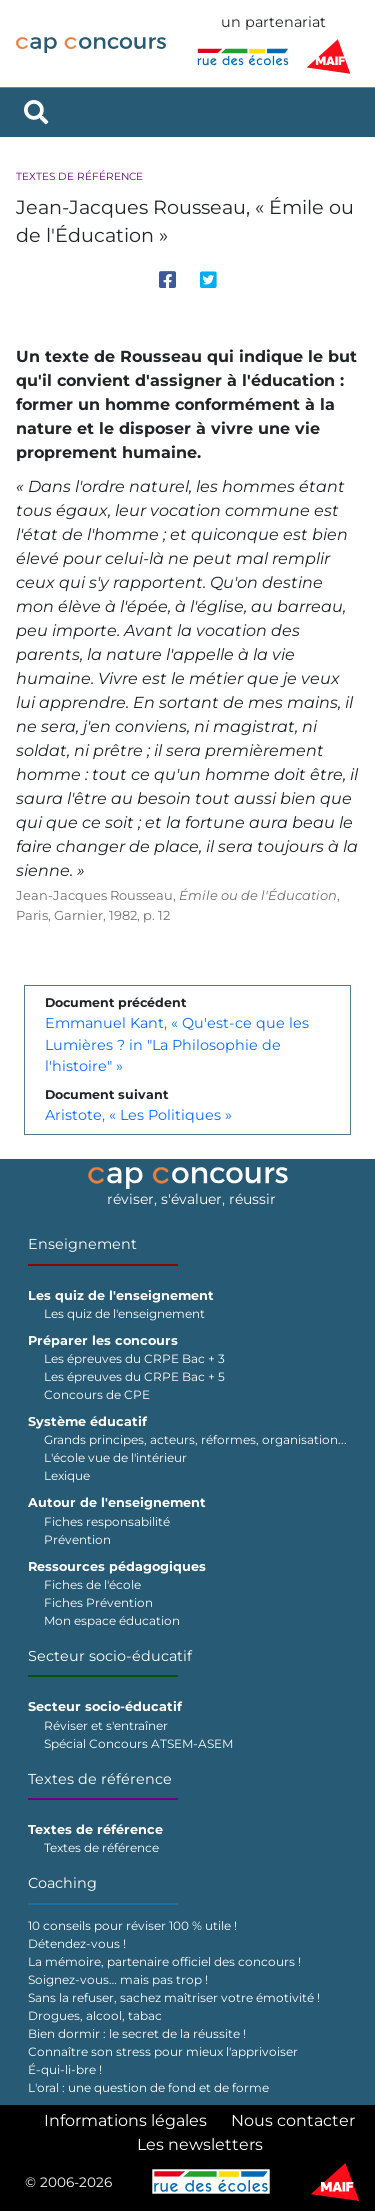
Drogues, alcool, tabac (95, 2015)
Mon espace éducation (112, 1620)
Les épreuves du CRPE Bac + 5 (134, 1376)
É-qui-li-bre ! (65, 2069)
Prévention (77, 1539)
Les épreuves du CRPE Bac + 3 (134, 1358)
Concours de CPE (97, 1394)
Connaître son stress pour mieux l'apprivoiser (163, 2051)
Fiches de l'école (92, 1584)
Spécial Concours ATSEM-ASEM (138, 1743)
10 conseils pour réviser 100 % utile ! (132, 1925)
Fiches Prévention (98, 1602)
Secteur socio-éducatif (110, 1656)
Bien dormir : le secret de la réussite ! (137, 2033)
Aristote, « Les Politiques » (138, 1115)
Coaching (62, 1883)
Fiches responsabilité (107, 1521)
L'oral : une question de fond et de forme (148, 2087)
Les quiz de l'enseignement (124, 1313)
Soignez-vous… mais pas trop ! (118, 1979)
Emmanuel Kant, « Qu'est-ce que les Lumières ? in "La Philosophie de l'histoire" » (177, 1044)
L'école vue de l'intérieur (115, 1457)
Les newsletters (200, 2144)
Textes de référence (79, 176)
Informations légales (125, 2120)
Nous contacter (293, 2120)
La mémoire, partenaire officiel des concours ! (164, 1961)
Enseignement (82, 1244)
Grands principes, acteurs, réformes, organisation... (195, 1439)
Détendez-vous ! (77, 1943)
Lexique (67, 1475)
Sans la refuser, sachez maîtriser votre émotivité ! (174, 1997)
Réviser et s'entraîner (106, 1725)
